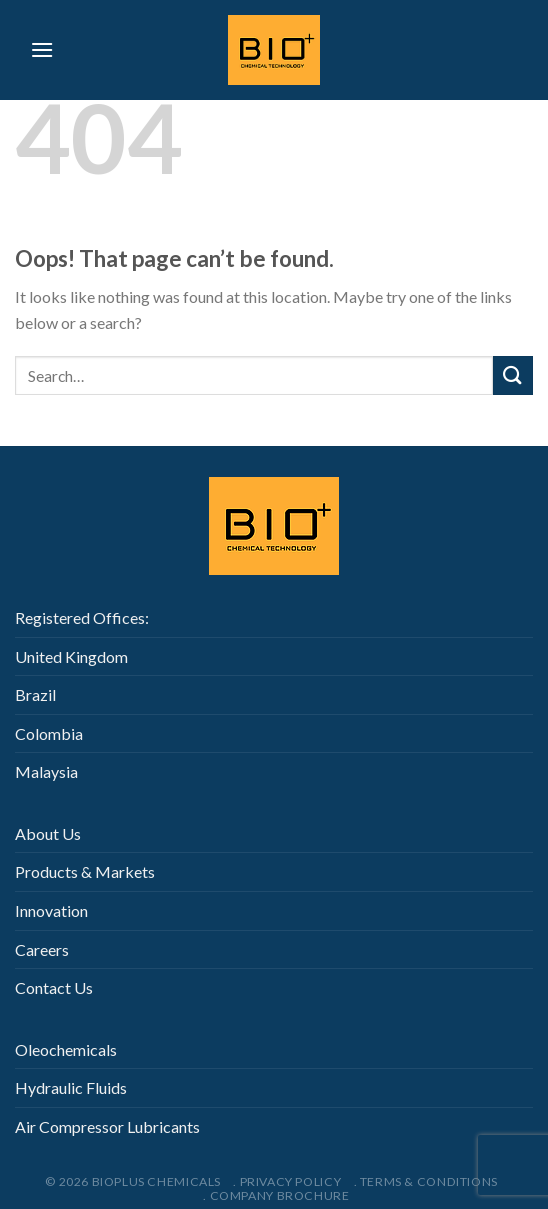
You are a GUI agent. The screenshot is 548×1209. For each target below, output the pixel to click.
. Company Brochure (276, 1195)
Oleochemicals (66, 1049)
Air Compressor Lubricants (107, 1126)
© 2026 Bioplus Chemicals (133, 1181)
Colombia (49, 733)
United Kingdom (71, 656)
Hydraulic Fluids (71, 1087)
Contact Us (54, 987)
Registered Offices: (82, 617)
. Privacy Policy (287, 1181)
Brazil (35, 694)
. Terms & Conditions (426, 1181)
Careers (42, 949)
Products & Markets (85, 871)
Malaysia (46, 771)
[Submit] (513, 375)
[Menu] (42, 49)
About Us (48, 833)
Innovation (51, 910)
